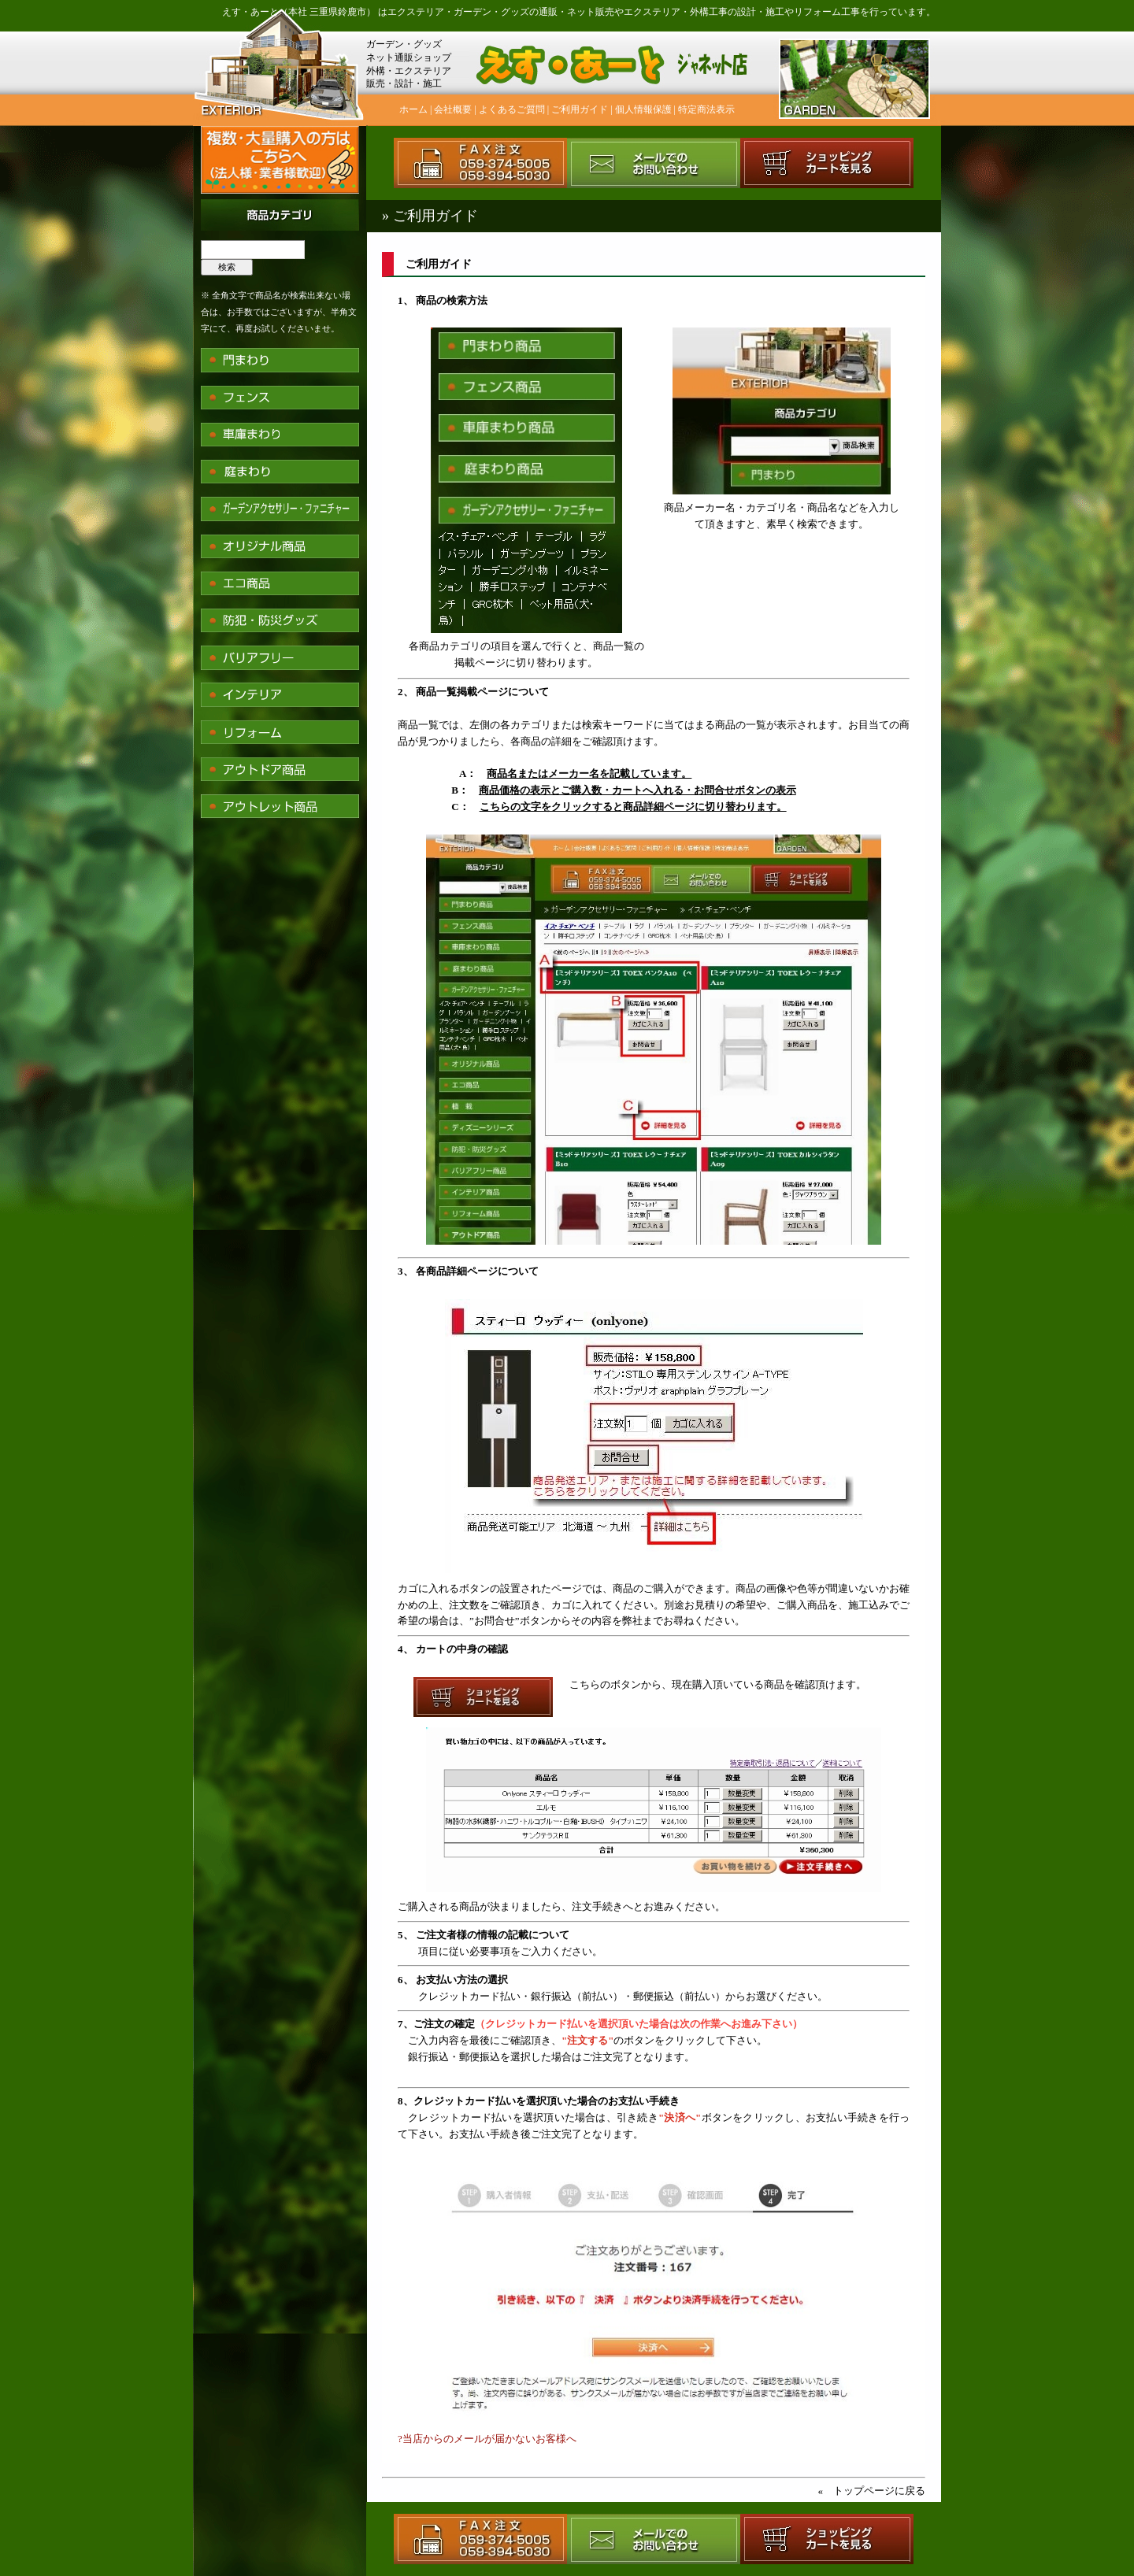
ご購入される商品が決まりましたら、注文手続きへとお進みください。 (561, 1906)
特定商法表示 (706, 109)
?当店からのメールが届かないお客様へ (487, 2439)
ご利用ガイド (579, 109)
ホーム (413, 109)
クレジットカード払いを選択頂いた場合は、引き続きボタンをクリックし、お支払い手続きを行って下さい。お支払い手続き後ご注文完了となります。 (654, 2117)
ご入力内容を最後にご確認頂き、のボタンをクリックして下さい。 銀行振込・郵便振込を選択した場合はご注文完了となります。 (600, 2040)
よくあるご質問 (512, 109)
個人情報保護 (643, 109)
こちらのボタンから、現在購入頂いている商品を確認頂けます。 (717, 1684)
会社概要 (453, 109)
